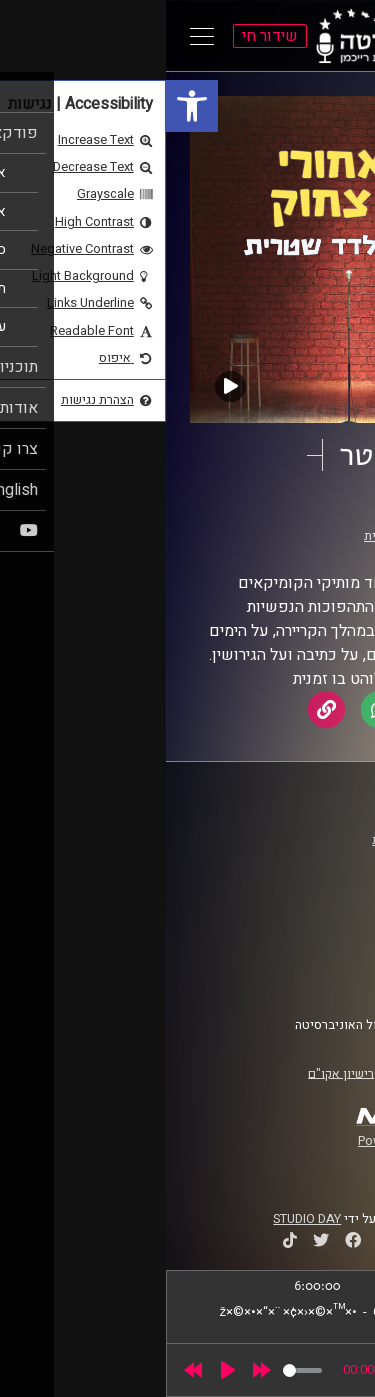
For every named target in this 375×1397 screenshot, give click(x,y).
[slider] (136, 1370)
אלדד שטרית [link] (231, 536)
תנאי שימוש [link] (309, 939)
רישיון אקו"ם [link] (175, 1073)
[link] (26, 106)
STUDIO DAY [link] (141, 1219)
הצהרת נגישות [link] (303, 958)
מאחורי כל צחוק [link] (256, 517)
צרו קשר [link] (319, 977)
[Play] (62, 1370)
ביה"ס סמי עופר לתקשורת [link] (273, 840)
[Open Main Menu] (36, 36)
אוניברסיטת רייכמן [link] (291, 859)
